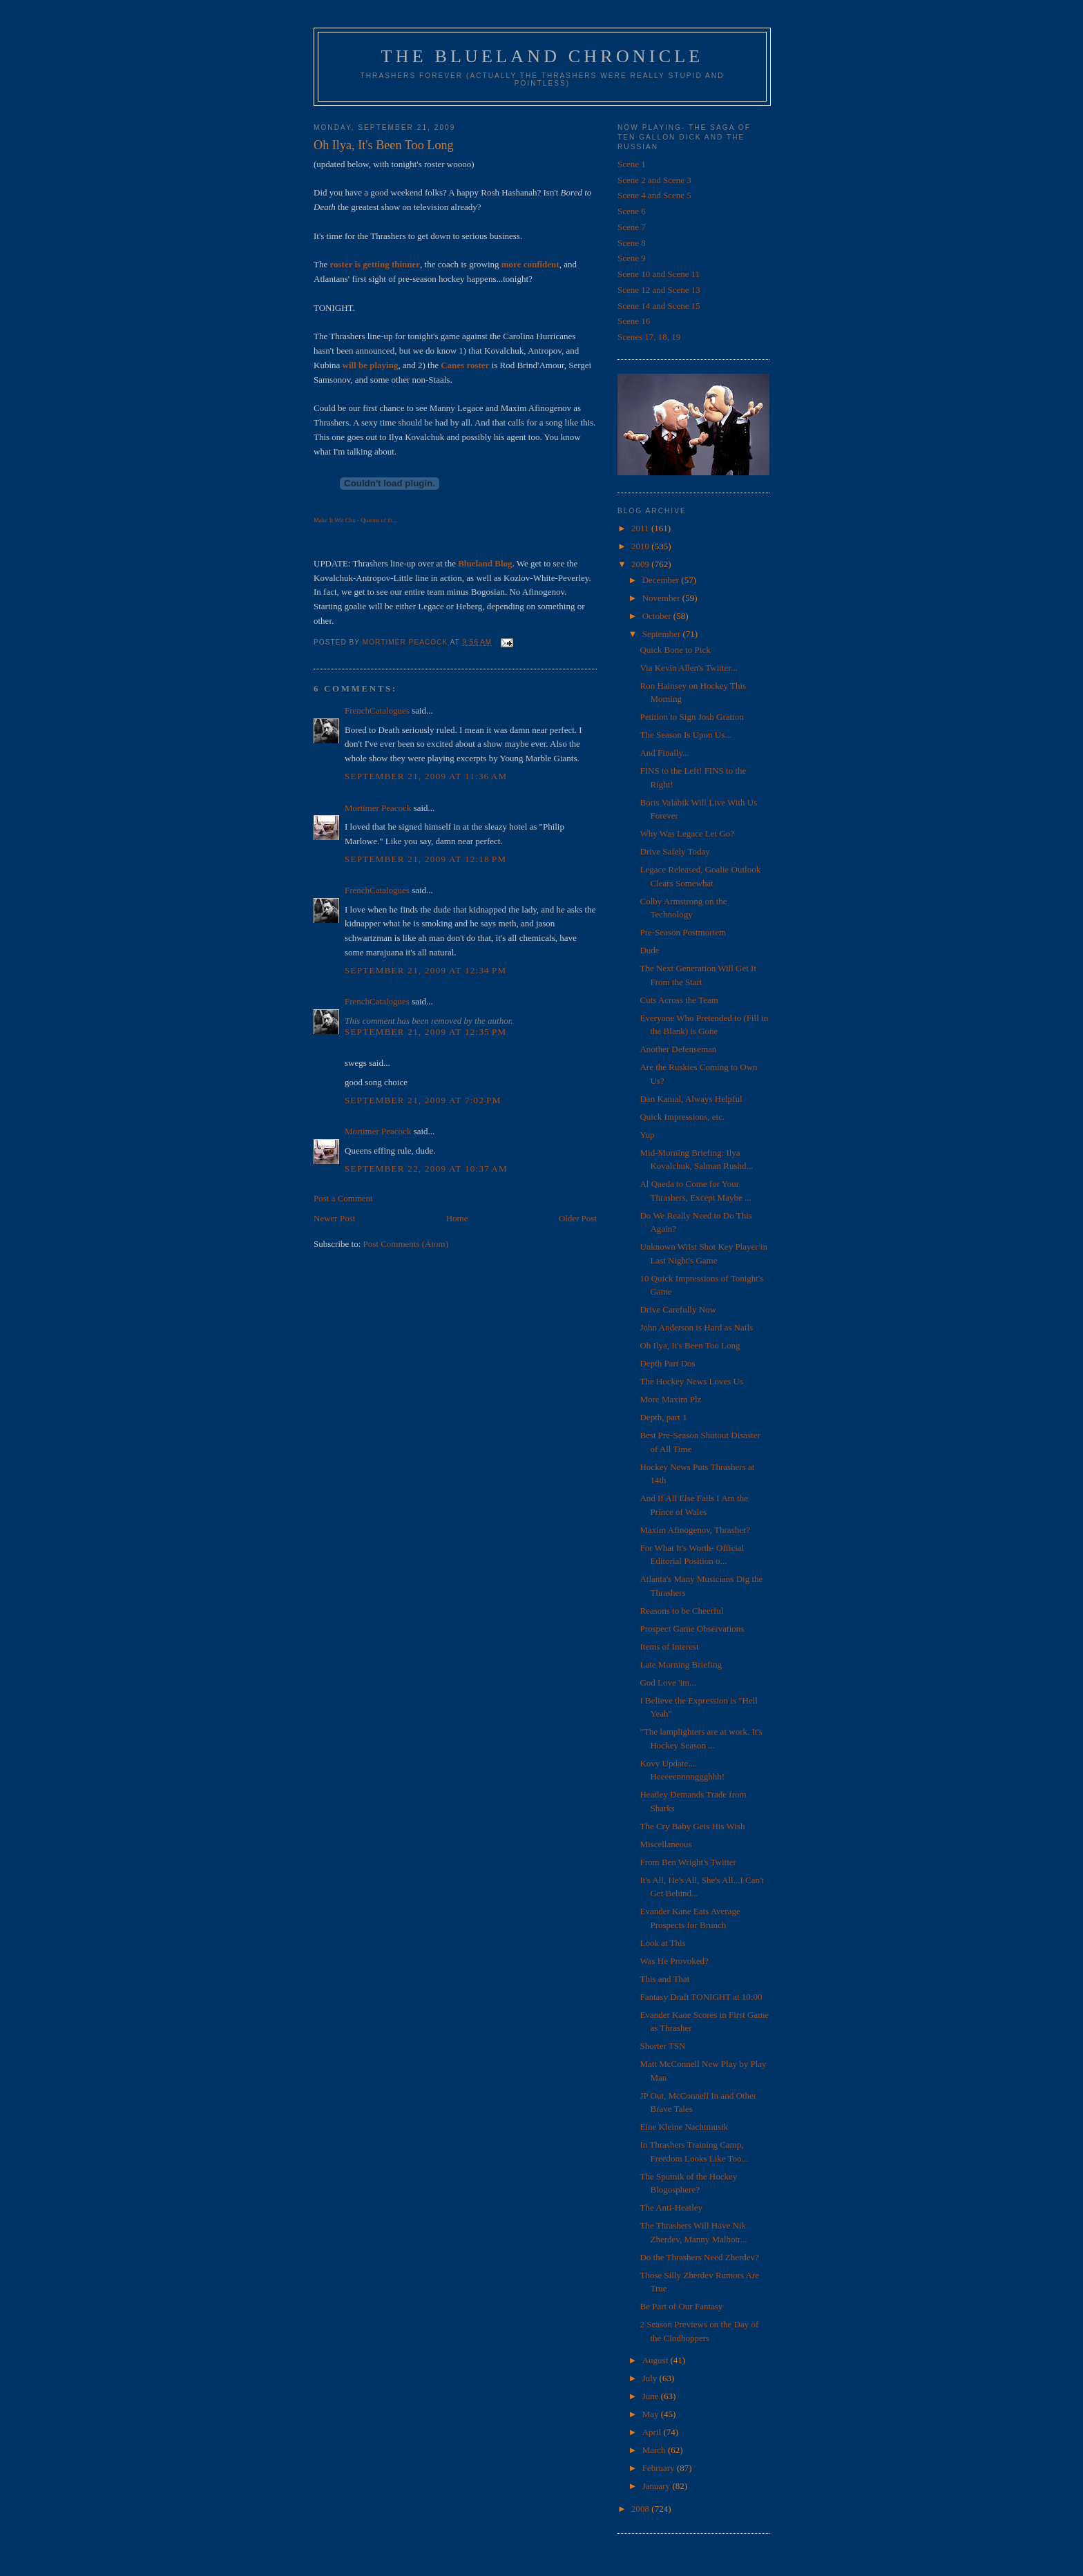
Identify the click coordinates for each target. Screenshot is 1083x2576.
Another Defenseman (678, 1049)
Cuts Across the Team (679, 1000)
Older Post (578, 1218)
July (651, 2378)
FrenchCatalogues (377, 710)
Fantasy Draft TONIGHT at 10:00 (701, 1997)
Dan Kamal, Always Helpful (691, 1099)
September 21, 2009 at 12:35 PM (425, 1032)
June (651, 2396)
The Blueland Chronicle (542, 56)
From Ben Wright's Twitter (688, 1862)
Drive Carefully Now (678, 1309)
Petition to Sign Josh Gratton (691, 717)
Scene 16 (633, 321)
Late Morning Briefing (680, 1664)
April (653, 2432)
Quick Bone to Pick (675, 650)
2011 (641, 528)
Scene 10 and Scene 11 (658, 274)
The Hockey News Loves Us (691, 1381)
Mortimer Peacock (378, 808)
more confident (530, 264)
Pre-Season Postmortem (683, 932)
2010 (641, 546)
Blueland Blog (485, 563)
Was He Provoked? (674, 1961)
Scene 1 (631, 164)
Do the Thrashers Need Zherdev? (699, 2257)
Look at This (662, 1943)
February (659, 2468)
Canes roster (465, 365)
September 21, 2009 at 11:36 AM (426, 776)
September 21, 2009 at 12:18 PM (425, 859)
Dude (649, 950)
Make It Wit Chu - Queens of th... (355, 520)
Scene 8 (631, 243)
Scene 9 (631, 258)
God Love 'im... (668, 1682)
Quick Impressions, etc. (682, 1117)
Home (457, 1218)
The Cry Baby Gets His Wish (692, 1826)
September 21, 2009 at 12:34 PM (425, 970)
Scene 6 (631, 211)
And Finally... (664, 752)
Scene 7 (631, 227)
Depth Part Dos (667, 1363)
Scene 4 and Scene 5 (654, 195)
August (656, 2360)
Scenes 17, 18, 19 (648, 337)
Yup (647, 1134)
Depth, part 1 (663, 1417)
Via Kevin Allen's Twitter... (688, 667)
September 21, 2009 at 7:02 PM (423, 1100)
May (651, 2414)
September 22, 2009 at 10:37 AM (426, 1168)
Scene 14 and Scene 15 (658, 305)
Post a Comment (343, 1198)
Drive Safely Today (674, 851)
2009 (641, 564)
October (657, 616)
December (662, 580)
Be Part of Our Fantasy (681, 2306)
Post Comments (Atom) (406, 1244)
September (662, 634)
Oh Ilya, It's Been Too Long (690, 1345)
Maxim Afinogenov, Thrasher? (695, 1530)
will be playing (371, 365)
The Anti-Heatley (671, 2207)
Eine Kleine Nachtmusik (684, 2126)
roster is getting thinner (374, 264)
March (655, 2450)
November (662, 598)
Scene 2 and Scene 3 (654, 180)
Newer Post (334, 1218)
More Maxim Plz (670, 1399)
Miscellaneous (665, 1844)
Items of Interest (669, 1646)
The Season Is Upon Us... (685, 734)
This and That (664, 1979)
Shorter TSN (662, 2046)
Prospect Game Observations (692, 1628)
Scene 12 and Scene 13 (658, 290)
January (657, 2486)
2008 (641, 2508)
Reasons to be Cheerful (681, 1610)
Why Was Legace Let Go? (687, 833)
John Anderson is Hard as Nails (696, 1327)
